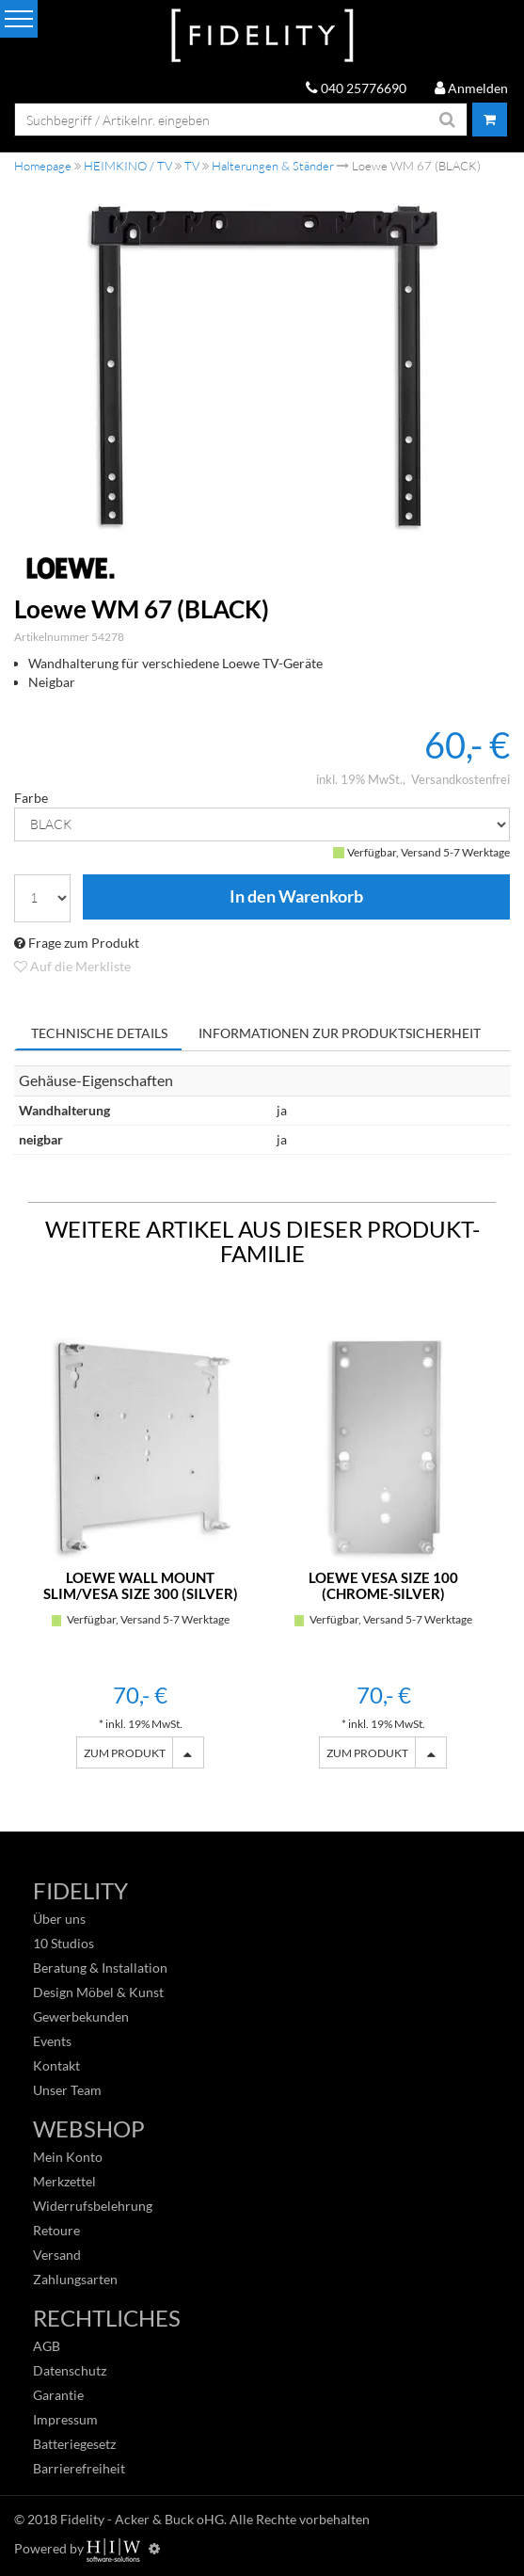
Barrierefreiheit (79, 2468)
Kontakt (56, 2065)
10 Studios (63, 1943)
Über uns (59, 1919)
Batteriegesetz (74, 2444)
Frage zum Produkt (76, 943)
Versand (57, 2255)
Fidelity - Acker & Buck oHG (142, 2519)
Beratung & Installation (100, 1968)
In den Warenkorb (296, 897)
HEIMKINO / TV (128, 165)
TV (191, 165)
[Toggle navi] (19, 19)
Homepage (42, 165)
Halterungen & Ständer (273, 165)
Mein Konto (68, 2157)
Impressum (65, 2419)
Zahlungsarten (75, 2279)
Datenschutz (69, 2370)
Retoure (56, 2230)
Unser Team (67, 2090)
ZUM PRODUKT (125, 1753)
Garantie (58, 2395)
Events (52, 2041)
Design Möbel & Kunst (98, 1992)
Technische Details (99, 1033)
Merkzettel (64, 2181)
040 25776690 (356, 88)
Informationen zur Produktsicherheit (339, 1033)
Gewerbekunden (81, 2016)
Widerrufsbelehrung (92, 2206)
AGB (46, 2346)
